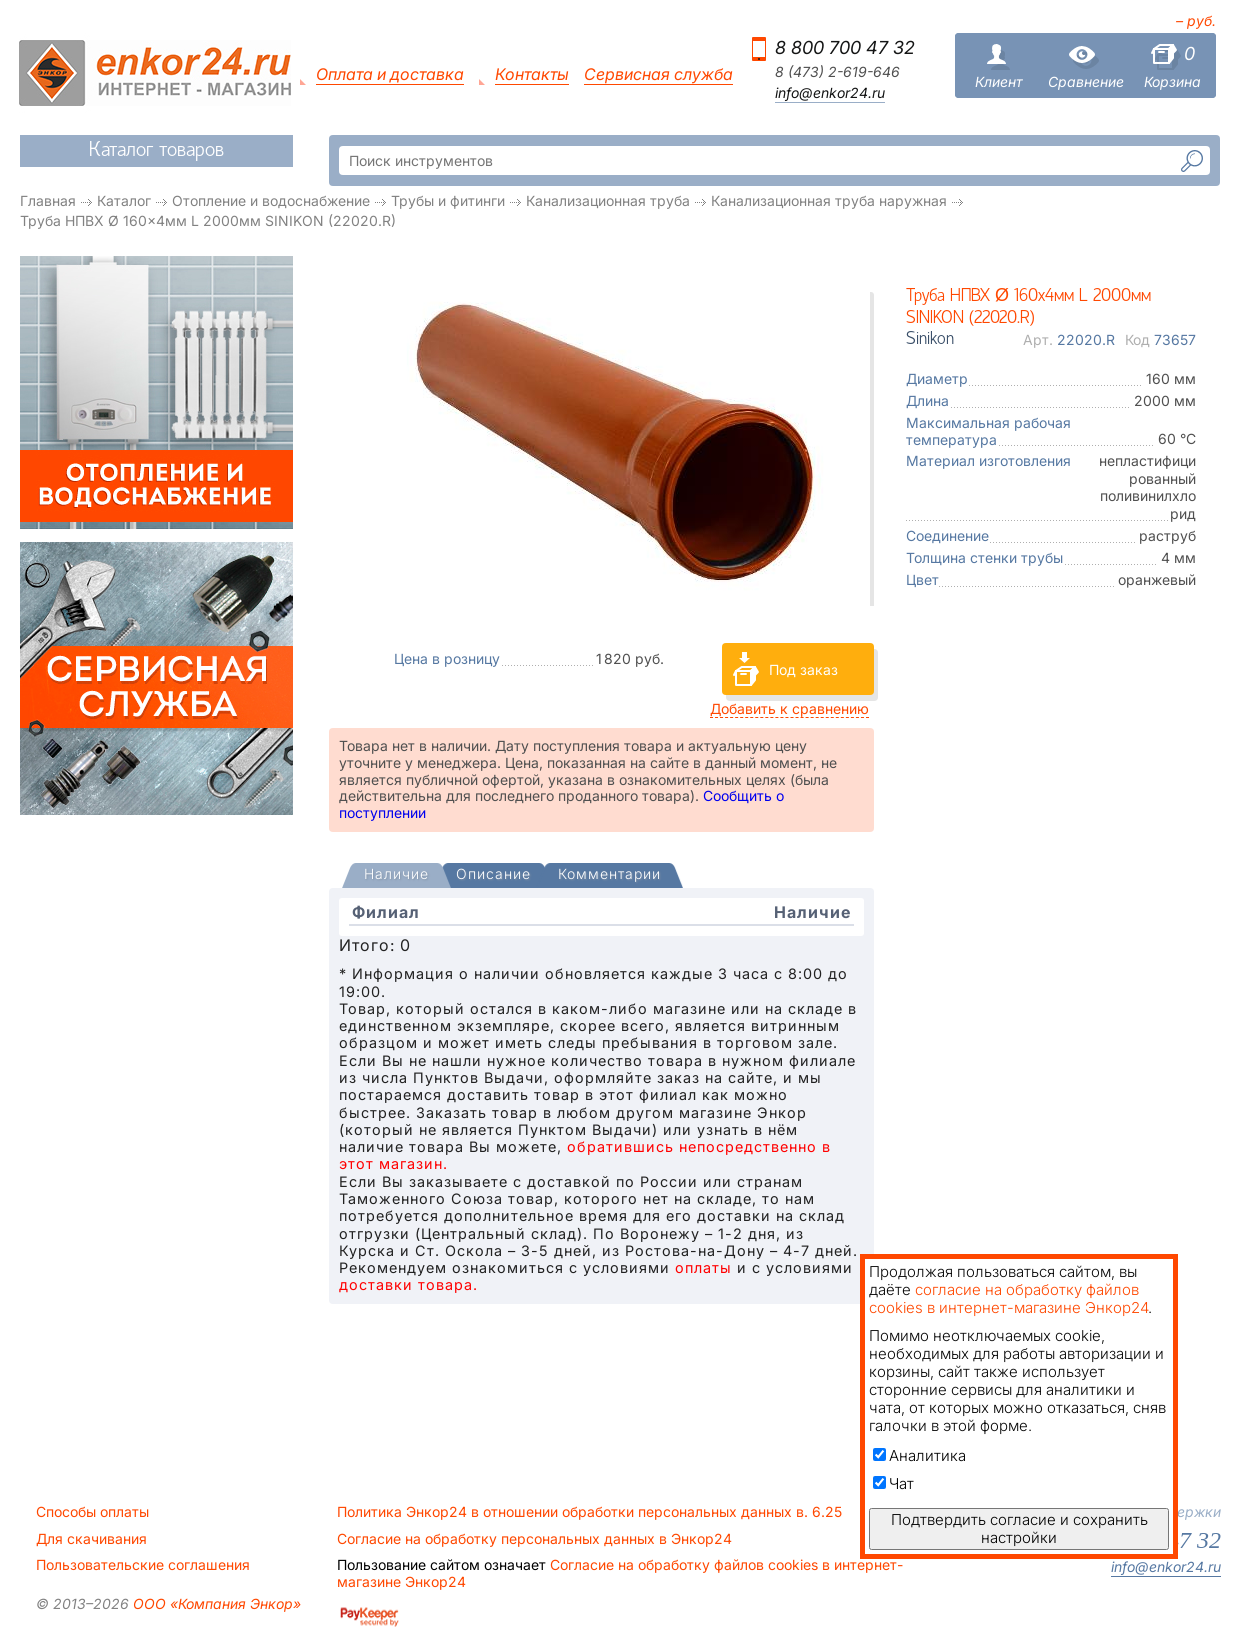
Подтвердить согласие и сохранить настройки (1019, 1528)
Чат (893, 1483)
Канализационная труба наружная (829, 200)
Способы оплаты (92, 1512)
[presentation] (396, 875)
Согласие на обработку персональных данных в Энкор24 (534, 1539)
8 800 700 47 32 (845, 47)
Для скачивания (91, 1539)
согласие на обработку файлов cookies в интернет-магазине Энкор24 (1008, 1298)
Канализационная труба (608, 200)
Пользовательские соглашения (143, 1565)
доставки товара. (408, 1284)
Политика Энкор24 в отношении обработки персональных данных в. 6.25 (589, 1512)
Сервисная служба (658, 74)
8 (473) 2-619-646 (837, 72)
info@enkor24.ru (830, 93)
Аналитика (919, 1455)
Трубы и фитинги (448, 200)
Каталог (124, 200)
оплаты (703, 1267)
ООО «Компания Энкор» (215, 1603)
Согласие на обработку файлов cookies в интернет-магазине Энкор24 (620, 1573)
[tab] (396, 876)
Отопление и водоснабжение (271, 200)
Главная (48, 200)
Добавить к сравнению (789, 708)
